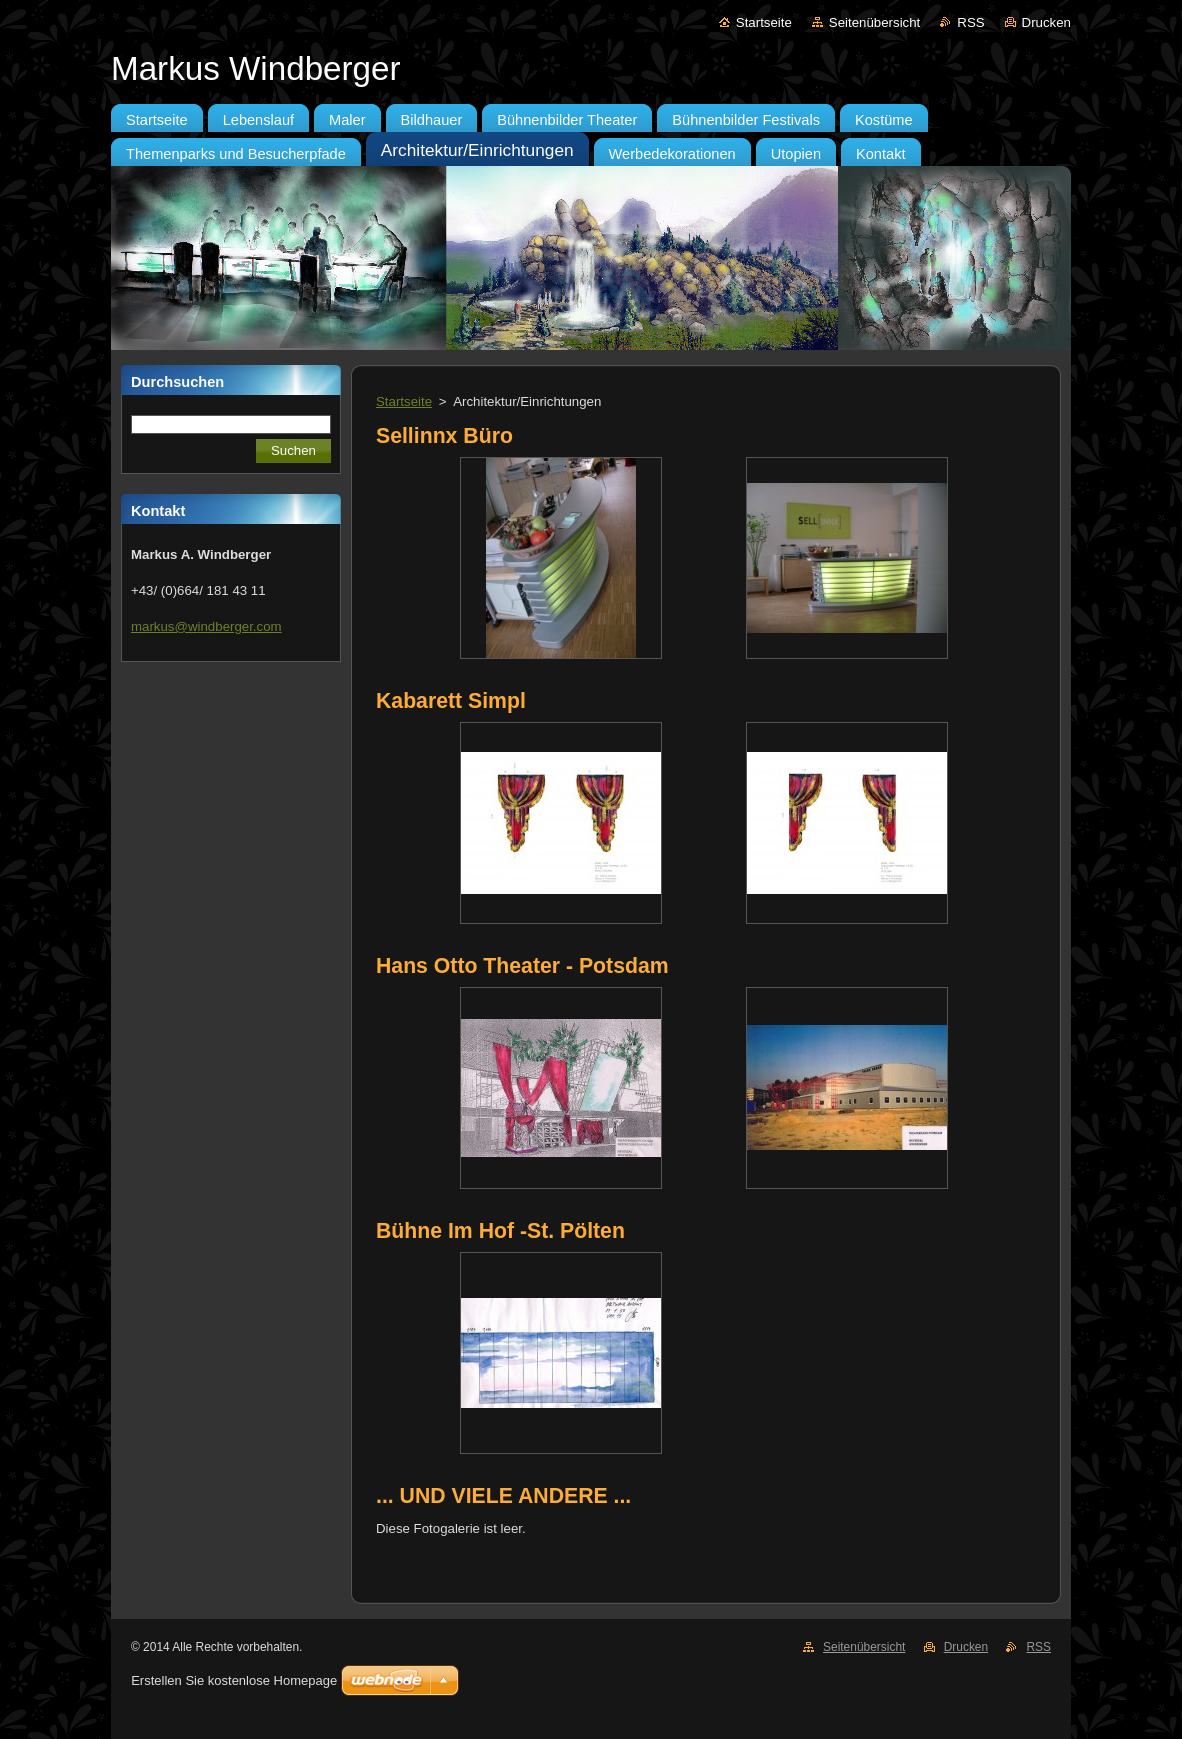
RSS (970, 22)
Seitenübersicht (874, 22)
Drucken (1046, 22)
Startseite (764, 22)
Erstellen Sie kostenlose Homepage (234, 1680)
